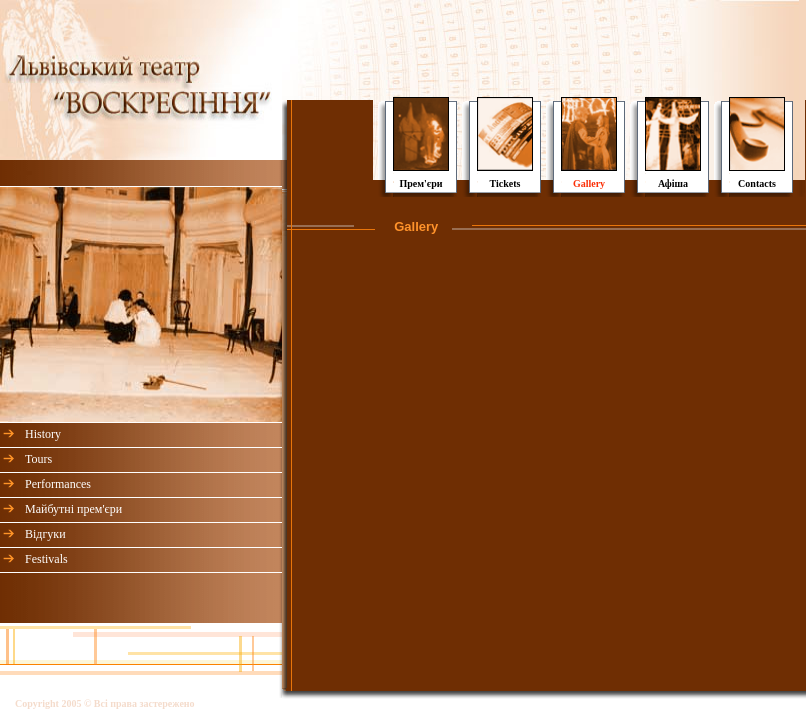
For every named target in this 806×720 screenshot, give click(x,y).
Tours (38, 459)
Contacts (757, 183)
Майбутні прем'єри (73, 509)
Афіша (673, 183)
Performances (58, 484)
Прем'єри (420, 183)
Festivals (46, 559)
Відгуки (45, 534)
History (43, 434)
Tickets (505, 183)
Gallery (589, 183)
